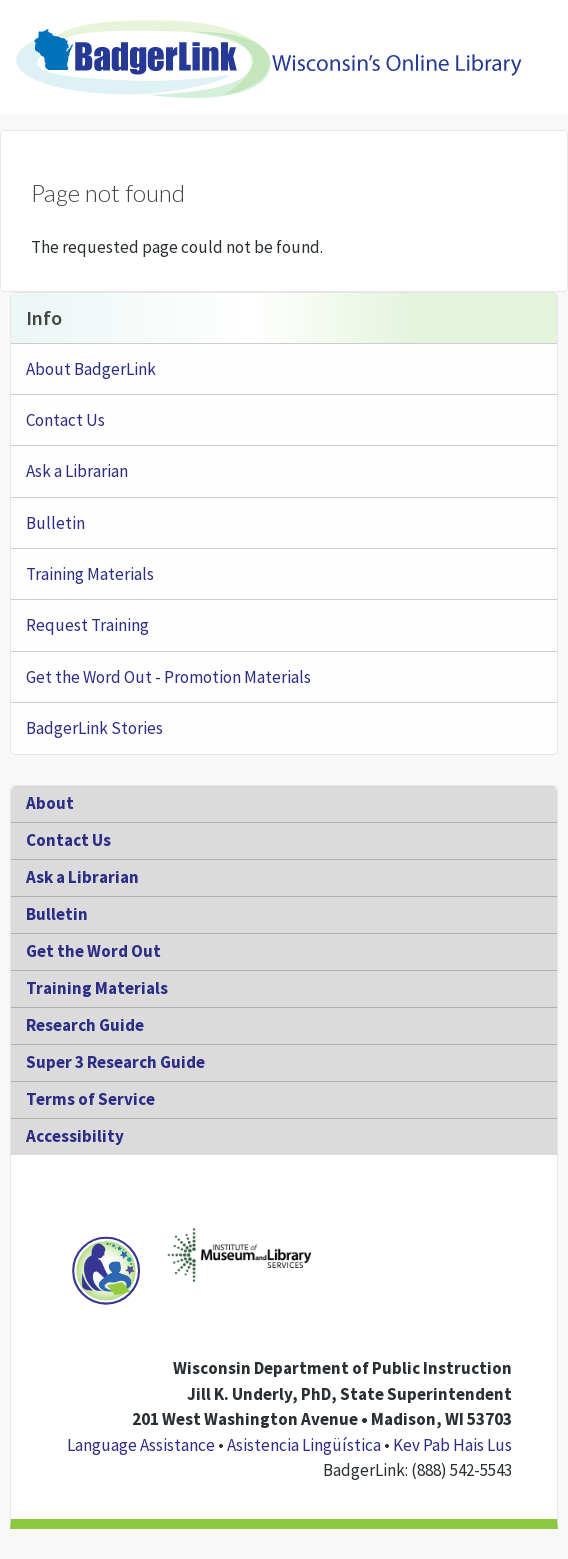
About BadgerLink (91, 369)
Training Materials (90, 574)
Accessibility (75, 1136)
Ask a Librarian (77, 471)
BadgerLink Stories (94, 728)
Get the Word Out (93, 951)
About (50, 803)
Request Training (87, 625)
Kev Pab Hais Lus (452, 1445)
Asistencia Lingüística (304, 1445)
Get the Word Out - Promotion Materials (168, 677)
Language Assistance (141, 1445)
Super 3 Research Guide (115, 1062)
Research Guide (85, 1025)
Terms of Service (90, 1099)
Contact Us (65, 420)
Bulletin (55, 523)
